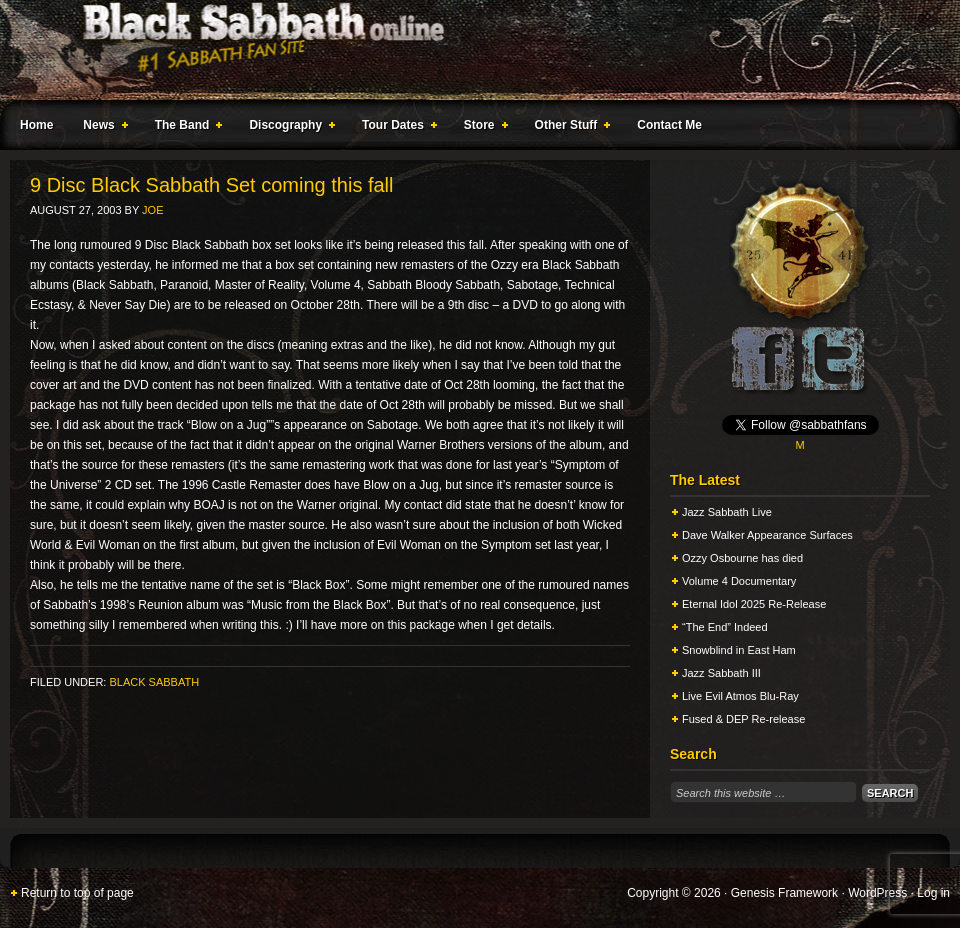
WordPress (877, 893)
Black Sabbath (154, 682)
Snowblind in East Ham (739, 650)
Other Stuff (569, 128)
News (101, 128)
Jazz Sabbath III (721, 673)
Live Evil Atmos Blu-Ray (740, 696)
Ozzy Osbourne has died (742, 558)
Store (482, 128)
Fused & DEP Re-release (743, 719)
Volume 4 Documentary (739, 581)
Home (36, 125)
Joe (152, 210)
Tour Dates (395, 128)
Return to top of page (77, 893)
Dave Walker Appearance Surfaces (767, 535)
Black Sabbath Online (470, 50)
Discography (288, 128)
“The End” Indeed (725, 627)
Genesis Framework (784, 893)
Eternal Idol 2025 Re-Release (754, 604)
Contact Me (669, 125)
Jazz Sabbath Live (727, 512)
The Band (185, 128)
